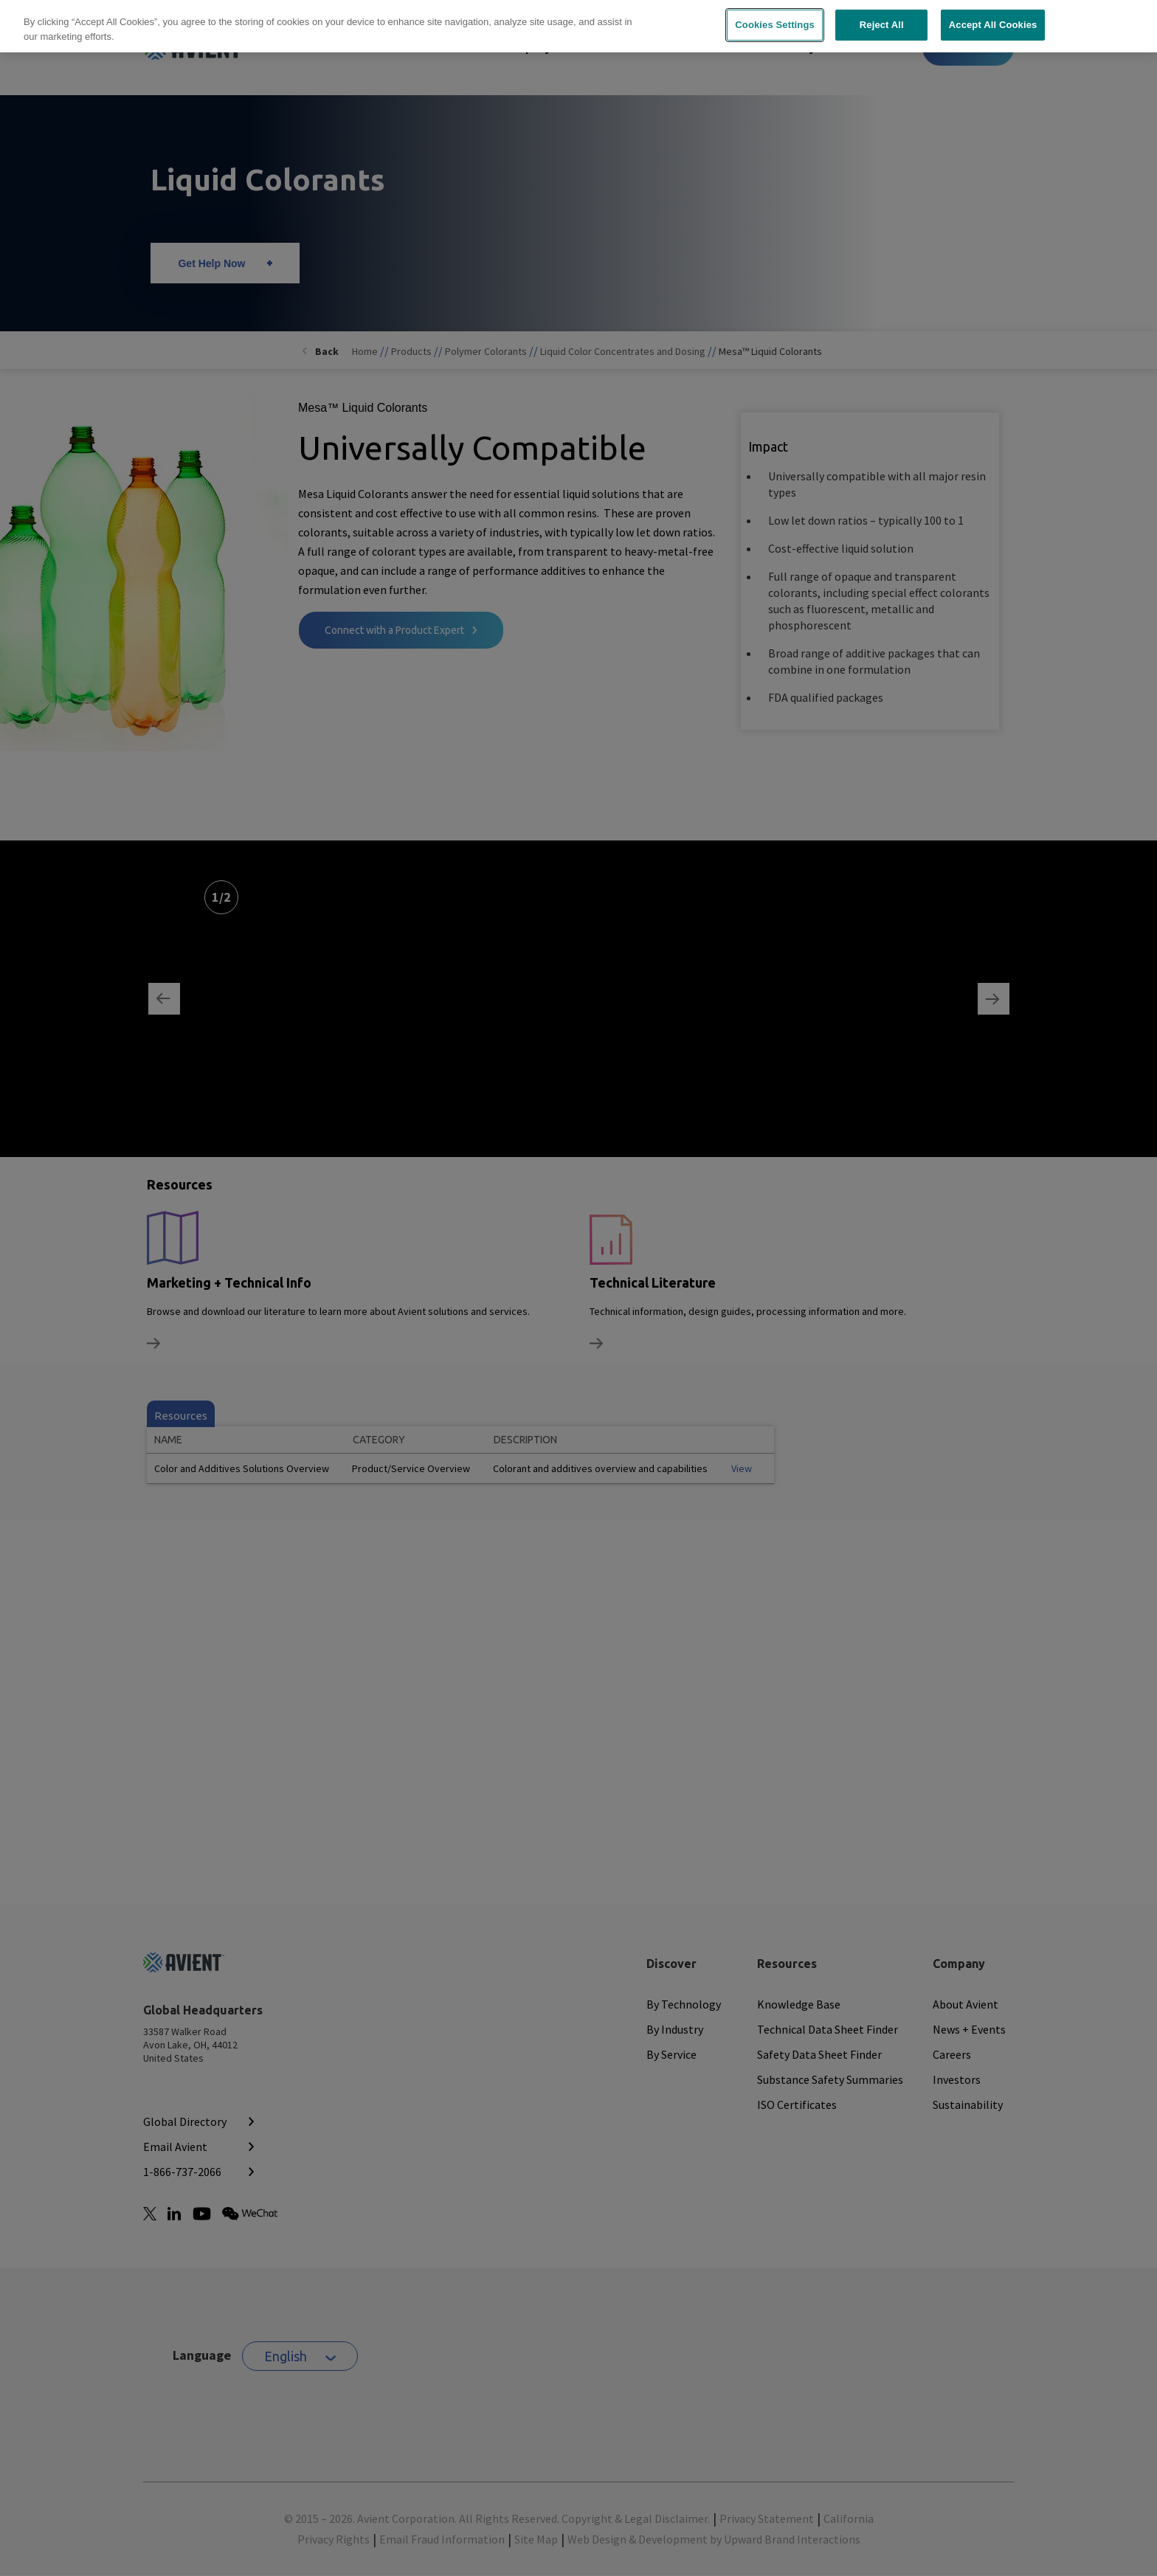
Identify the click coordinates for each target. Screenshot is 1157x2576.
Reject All (882, 18)
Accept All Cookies (993, 18)
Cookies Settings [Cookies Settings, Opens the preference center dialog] (775, 18)
